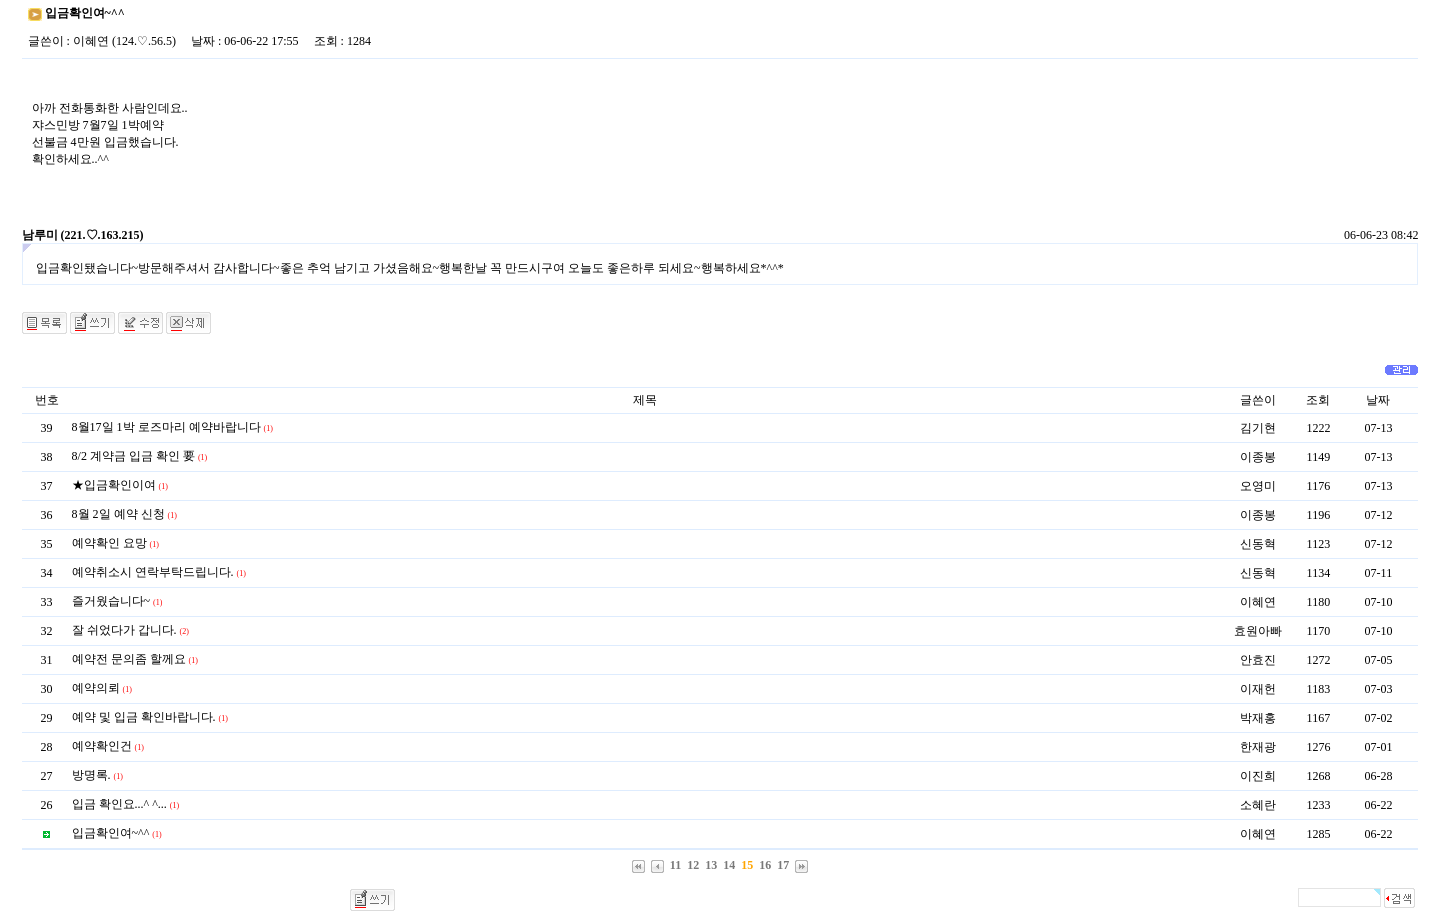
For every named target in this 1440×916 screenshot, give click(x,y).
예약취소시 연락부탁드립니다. (153, 572)
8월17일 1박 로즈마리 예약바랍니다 (166, 427)
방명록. (91, 775)
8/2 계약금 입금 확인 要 (133, 456)
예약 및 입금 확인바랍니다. (144, 717)
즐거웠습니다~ (111, 601)
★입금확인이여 (114, 485)
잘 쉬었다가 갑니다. (124, 630)
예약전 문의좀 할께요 (129, 659)
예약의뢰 (96, 688)
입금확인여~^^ (111, 833)
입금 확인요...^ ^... (119, 804)
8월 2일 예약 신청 (118, 514)
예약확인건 (102, 746)
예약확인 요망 (109, 543)
